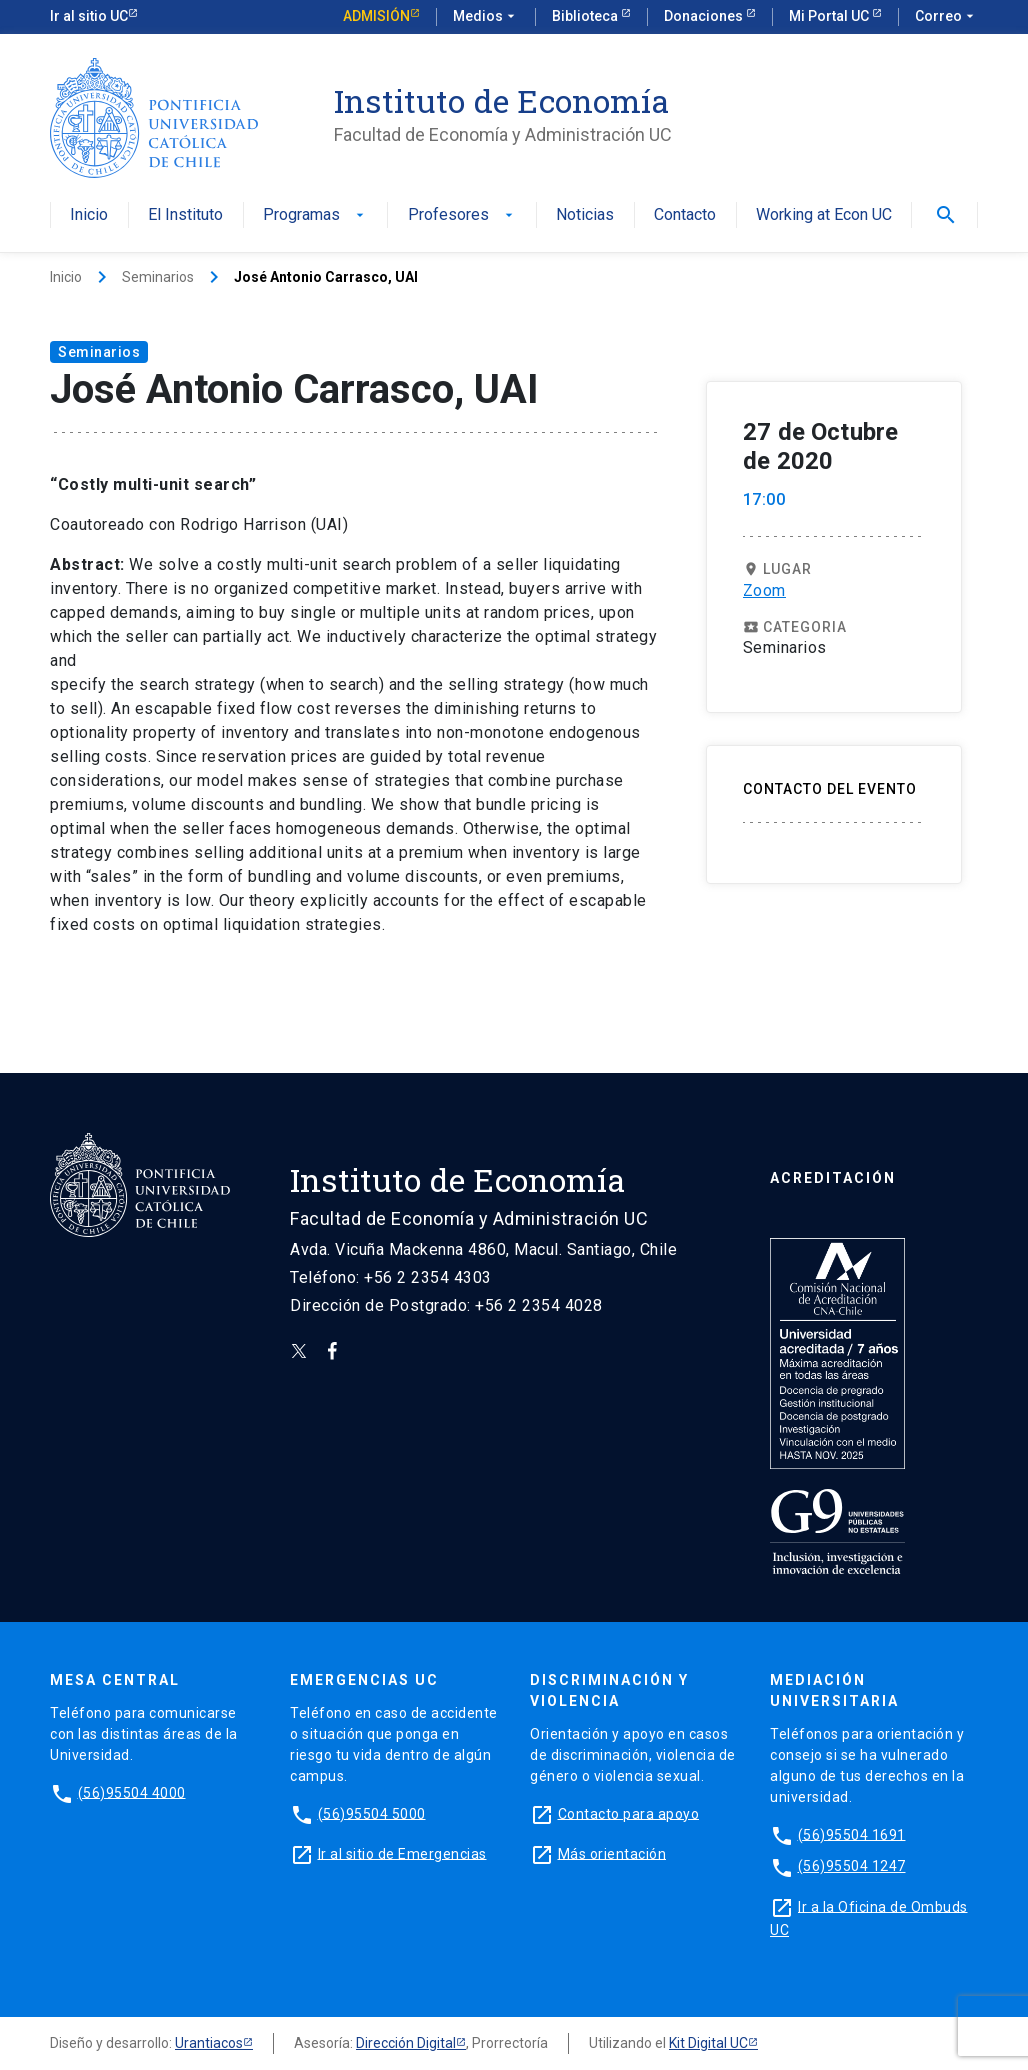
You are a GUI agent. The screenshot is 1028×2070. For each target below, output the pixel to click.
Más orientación (612, 1853)
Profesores (462, 215)
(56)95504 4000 (132, 1792)
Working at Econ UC (824, 215)
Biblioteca (586, 16)
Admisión (376, 16)
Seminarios (158, 277)
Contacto (685, 215)
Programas (315, 215)
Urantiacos (209, 2043)
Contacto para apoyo (629, 1813)
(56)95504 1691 (852, 1834)
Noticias (585, 215)
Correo (946, 17)
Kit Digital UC (708, 2043)
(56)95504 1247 (852, 1866)
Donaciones (705, 16)
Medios (486, 17)
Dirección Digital (406, 2043)
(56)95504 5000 (372, 1813)
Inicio (89, 215)
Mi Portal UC (830, 16)
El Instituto (185, 215)
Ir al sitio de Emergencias (402, 1853)
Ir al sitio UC (89, 16)
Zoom (764, 590)
